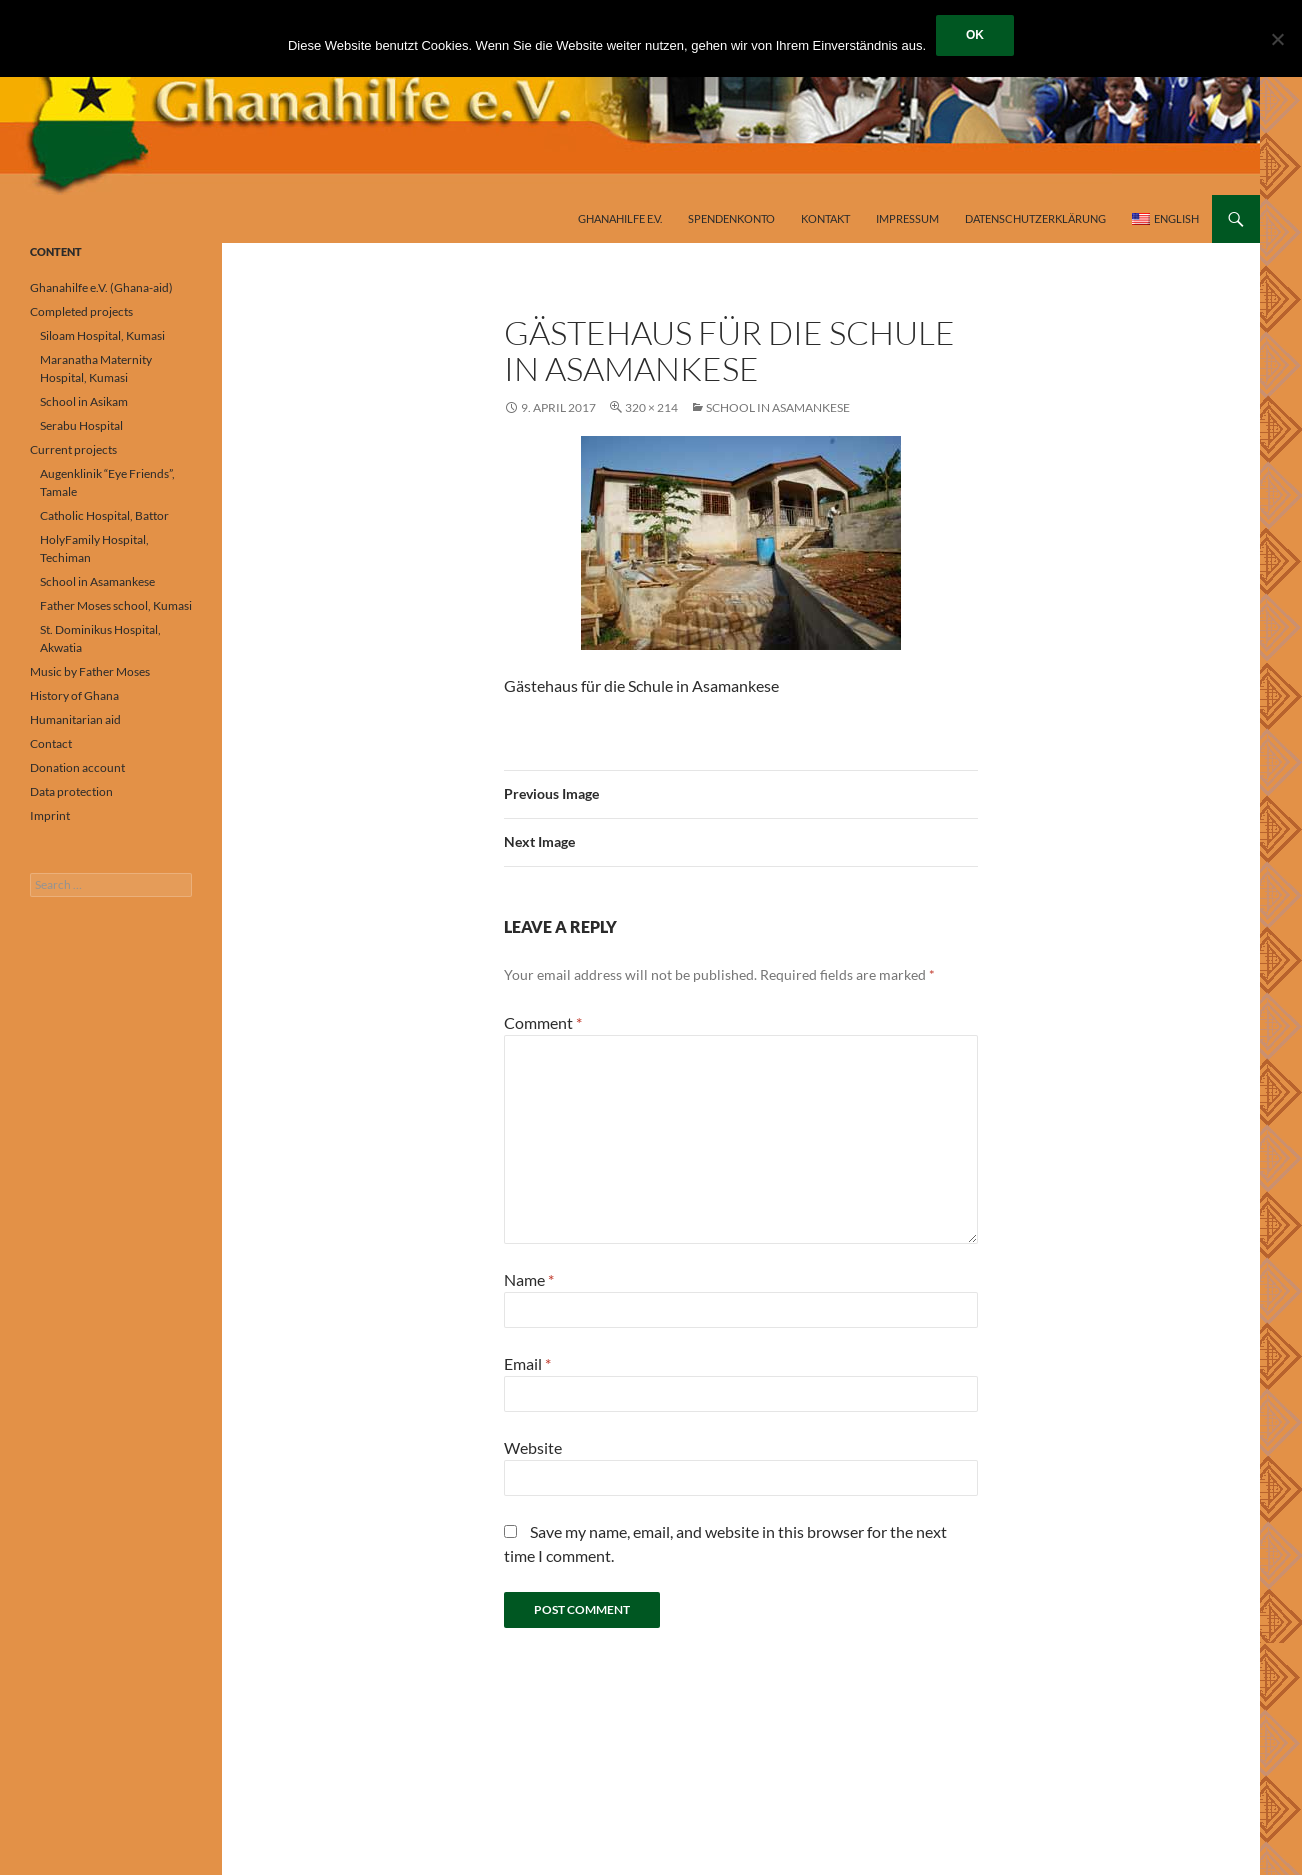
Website (533, 1447)
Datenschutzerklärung (1035, 218)
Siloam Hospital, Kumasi (102, 335)
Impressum (907, 218)
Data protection (71, 791)
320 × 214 (651, 407)
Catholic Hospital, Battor (104, 515)
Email (527, 1363)
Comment (543, 1022)
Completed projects (81, 311)
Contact (51, 743)
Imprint (50, 815)
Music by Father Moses (90, 671)
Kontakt (825, 218)
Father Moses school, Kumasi (116, 605)
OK (975, 35)
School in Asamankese (778, 407)
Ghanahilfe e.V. (620, 218)
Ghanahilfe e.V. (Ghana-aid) (101, 287)
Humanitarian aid (75, 719)
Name (529, 1279)
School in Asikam (84, 401)
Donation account (77, 767)
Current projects (73, 449)
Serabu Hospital (81, 425)
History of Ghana (74, 695)
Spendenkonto (731, 218)
